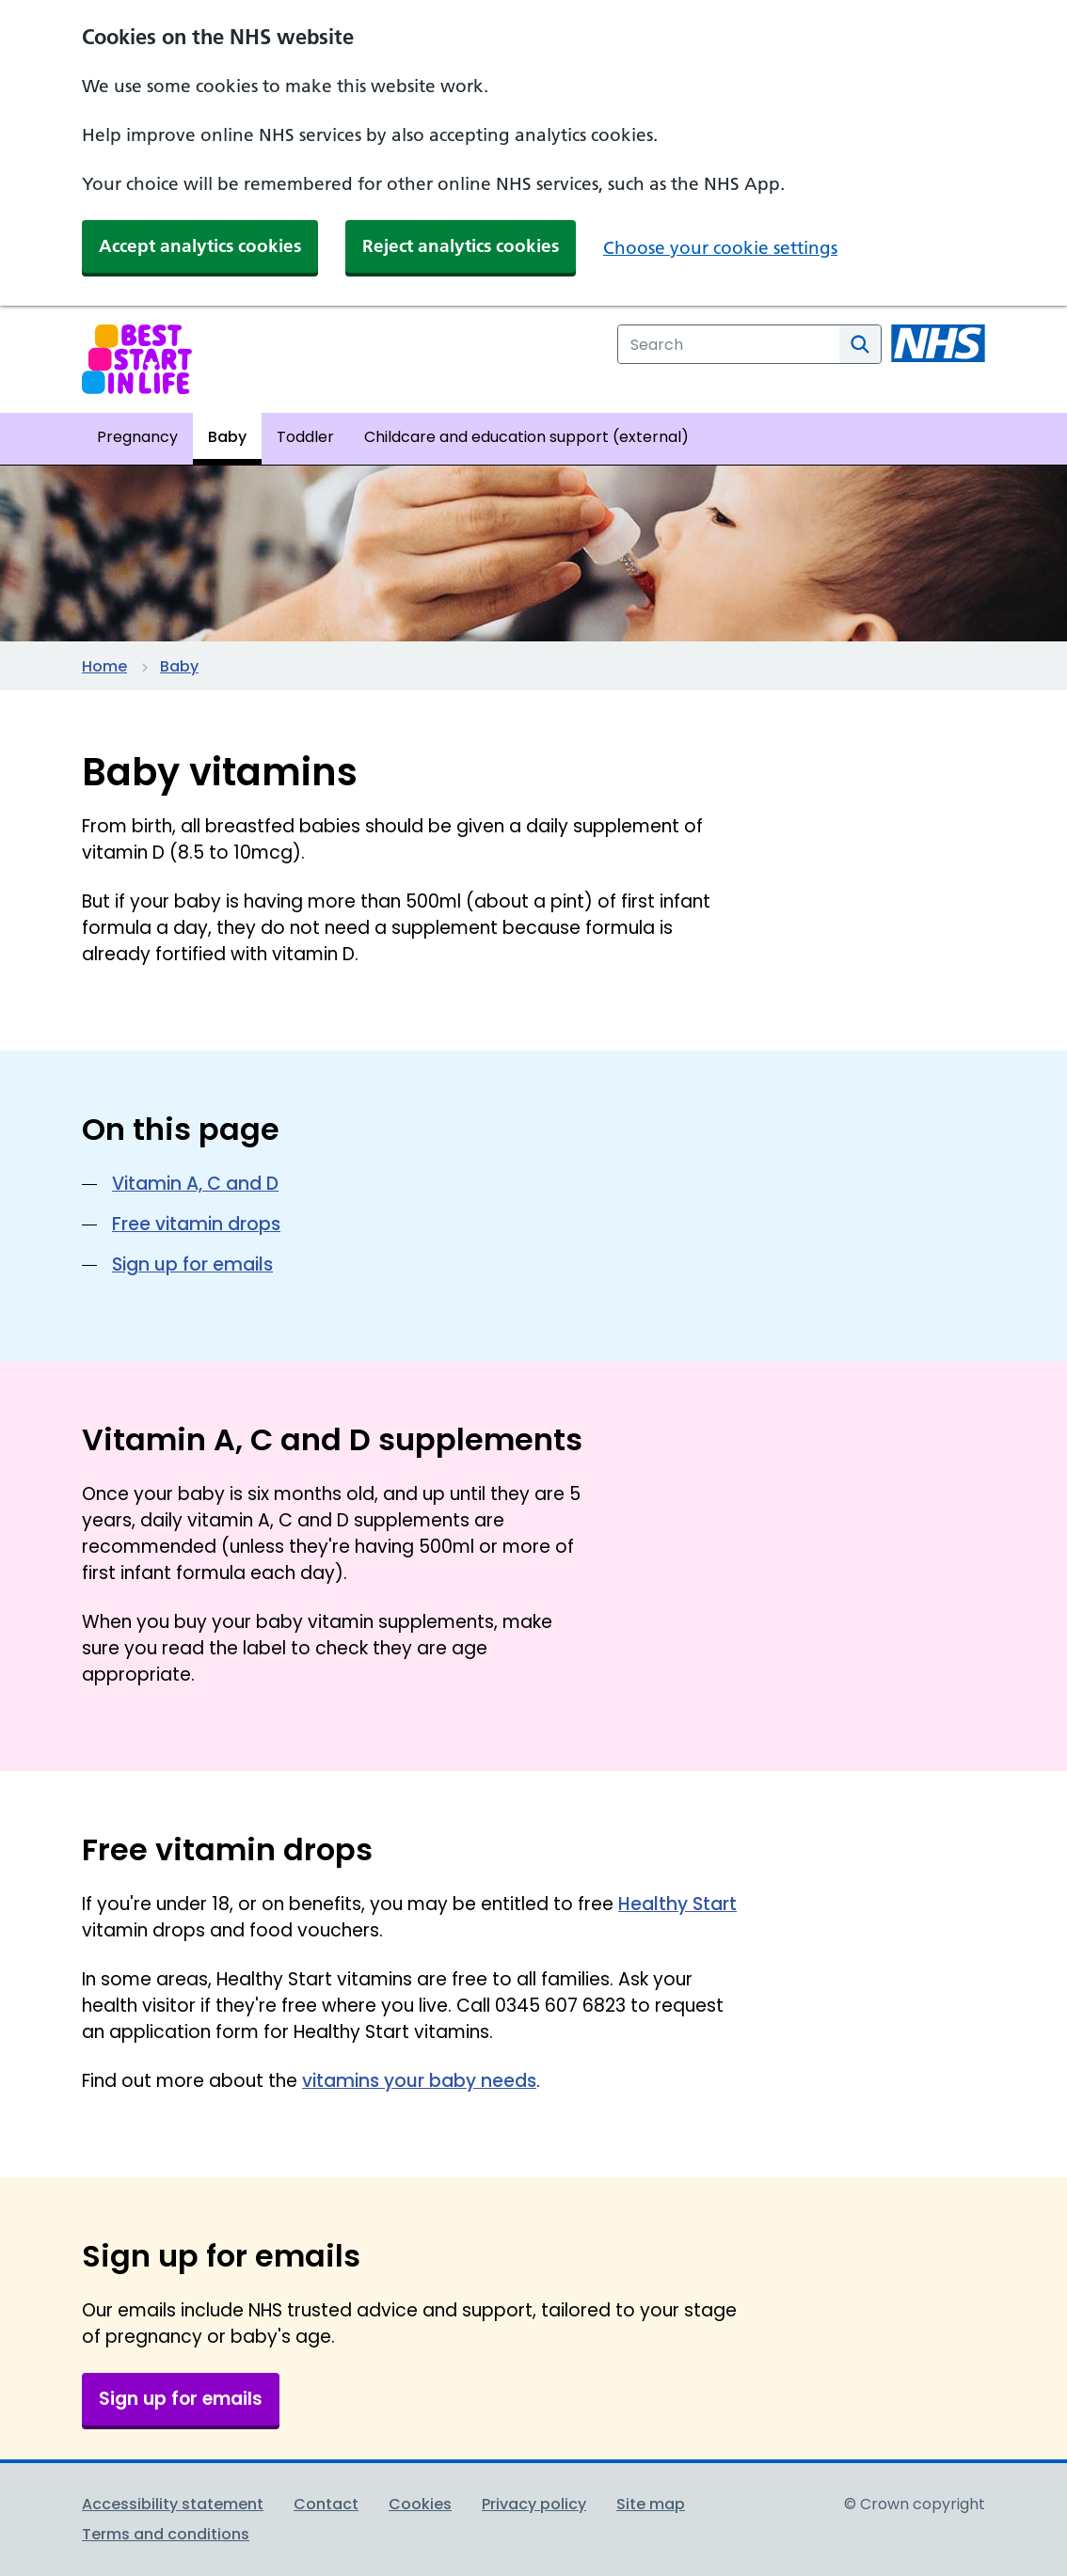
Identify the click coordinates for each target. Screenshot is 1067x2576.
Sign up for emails (192, 1264)
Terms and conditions (165, 2534)
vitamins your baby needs (419, 2081)
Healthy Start (677, 1904)
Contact (326, 2504)
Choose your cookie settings (720, 248)
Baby (179, 666)
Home (104, 666)
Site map (650, 2504)
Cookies (420, 2504)
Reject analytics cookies (460, 246)
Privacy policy (534, 2504)
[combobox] (728, 344)
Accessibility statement (172, 2504)
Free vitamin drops (196, 1224)
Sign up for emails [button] (181, 2398)
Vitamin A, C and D (195, 1183)
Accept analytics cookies (200, 246)
